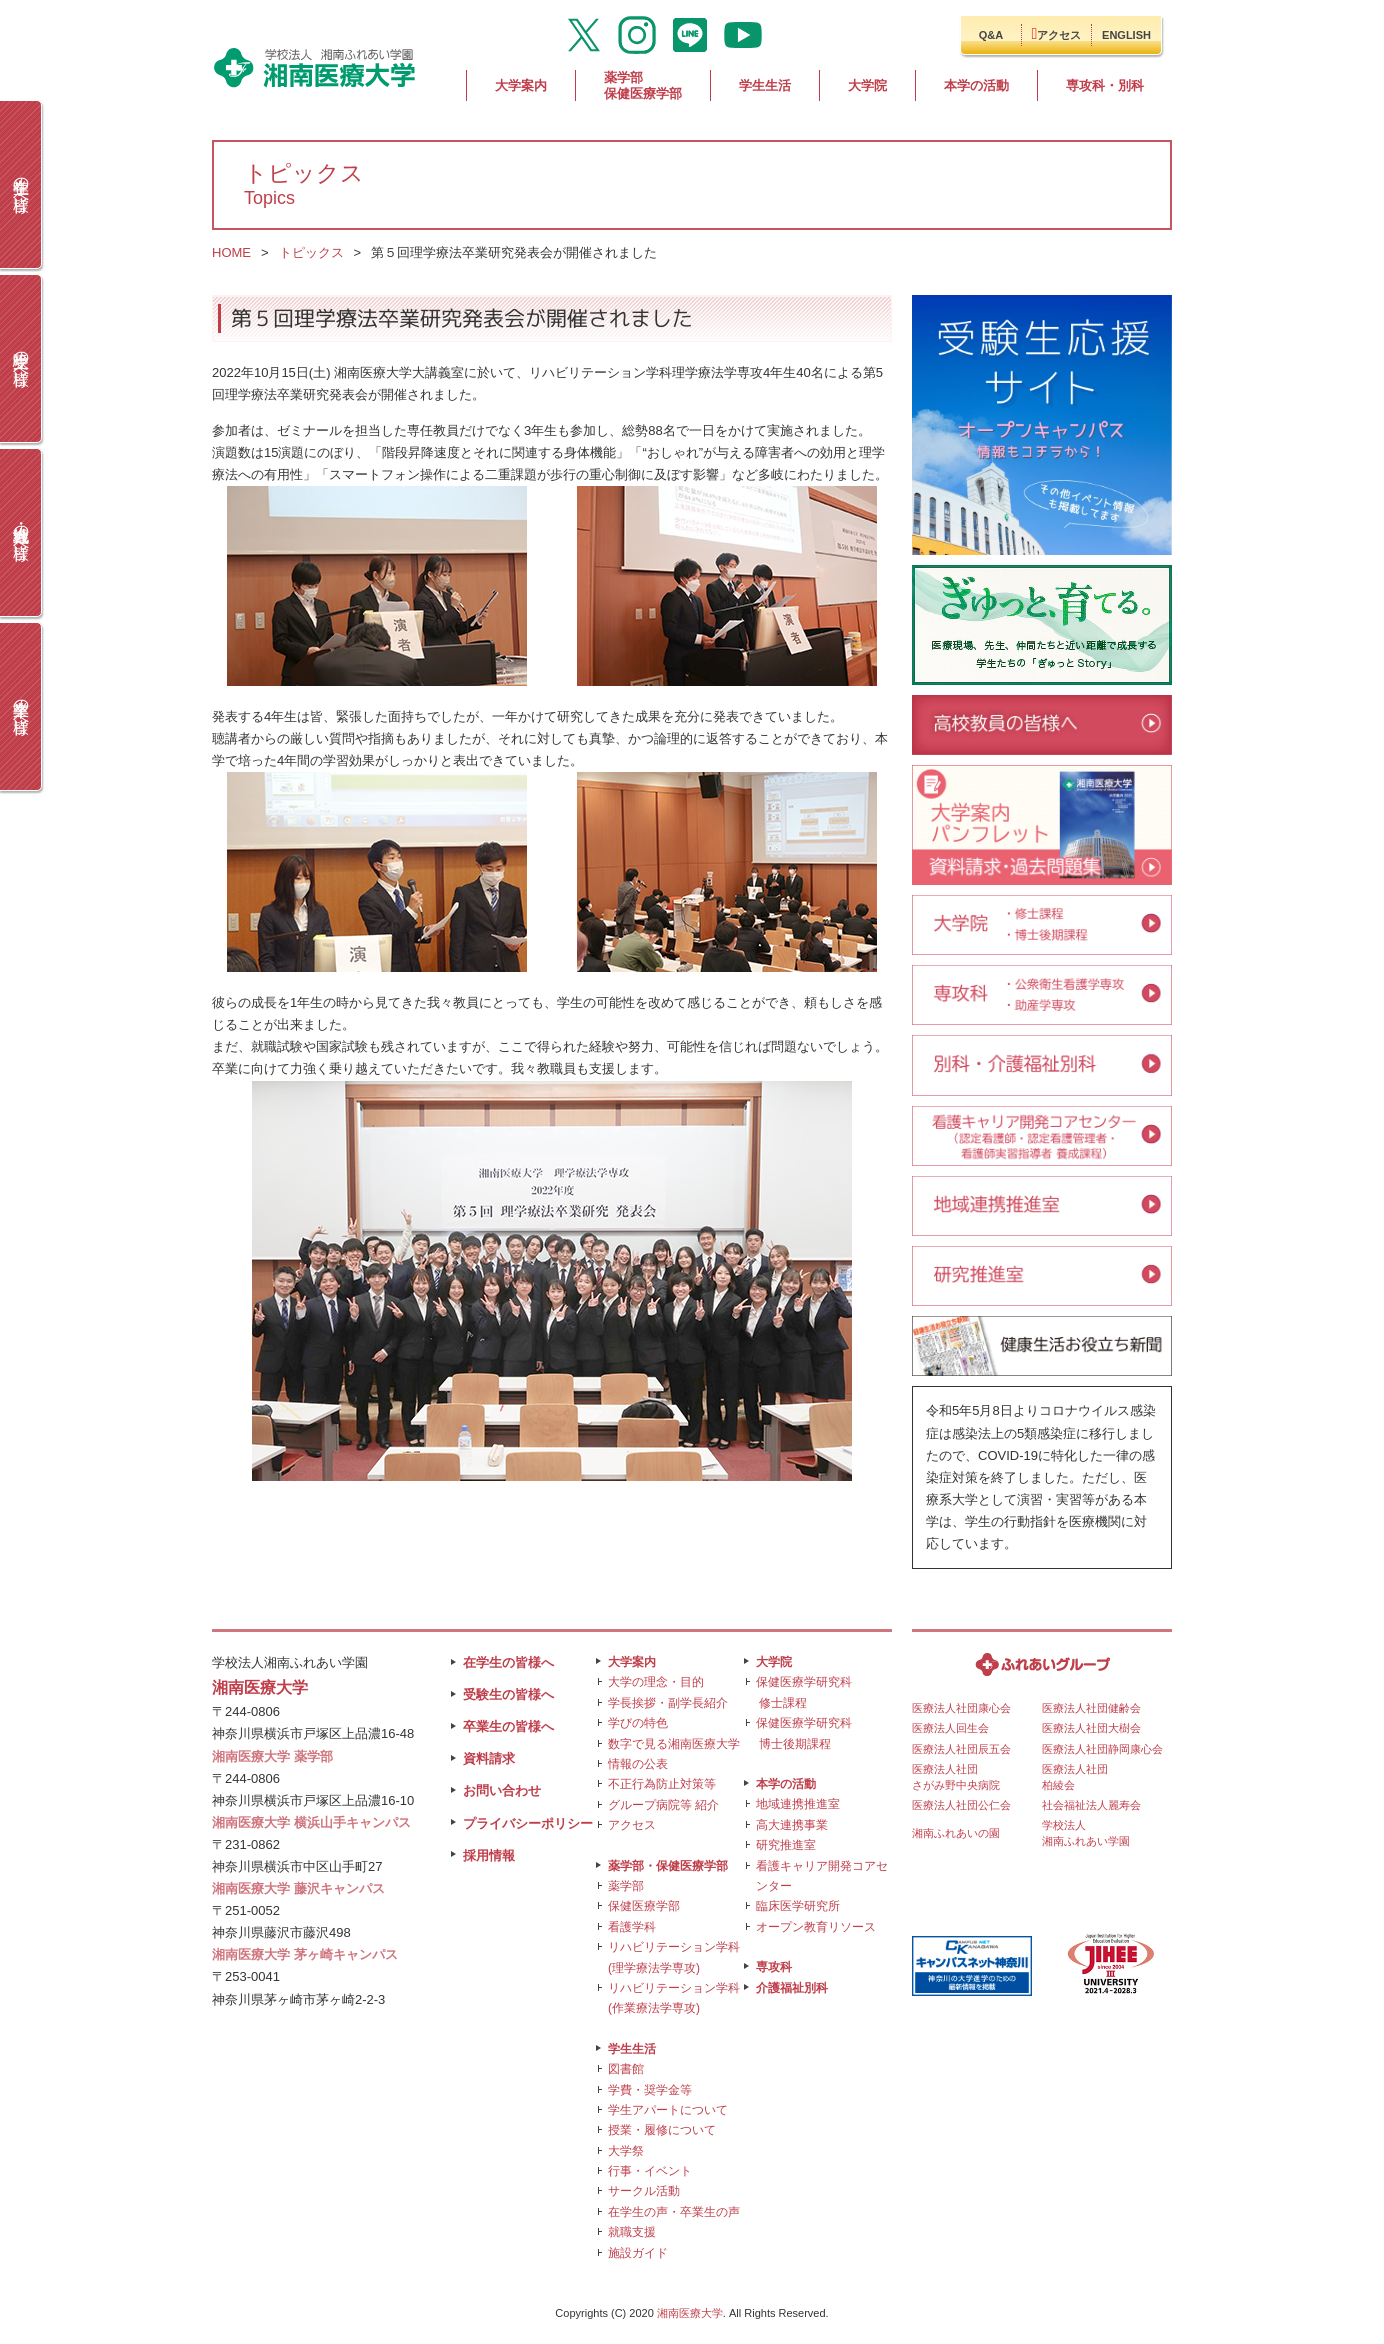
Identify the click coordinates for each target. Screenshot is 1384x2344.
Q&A (991, 35)
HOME (231, 252)
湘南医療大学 (690, 2313)
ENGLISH (1126, 35)
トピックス (311, 252)
